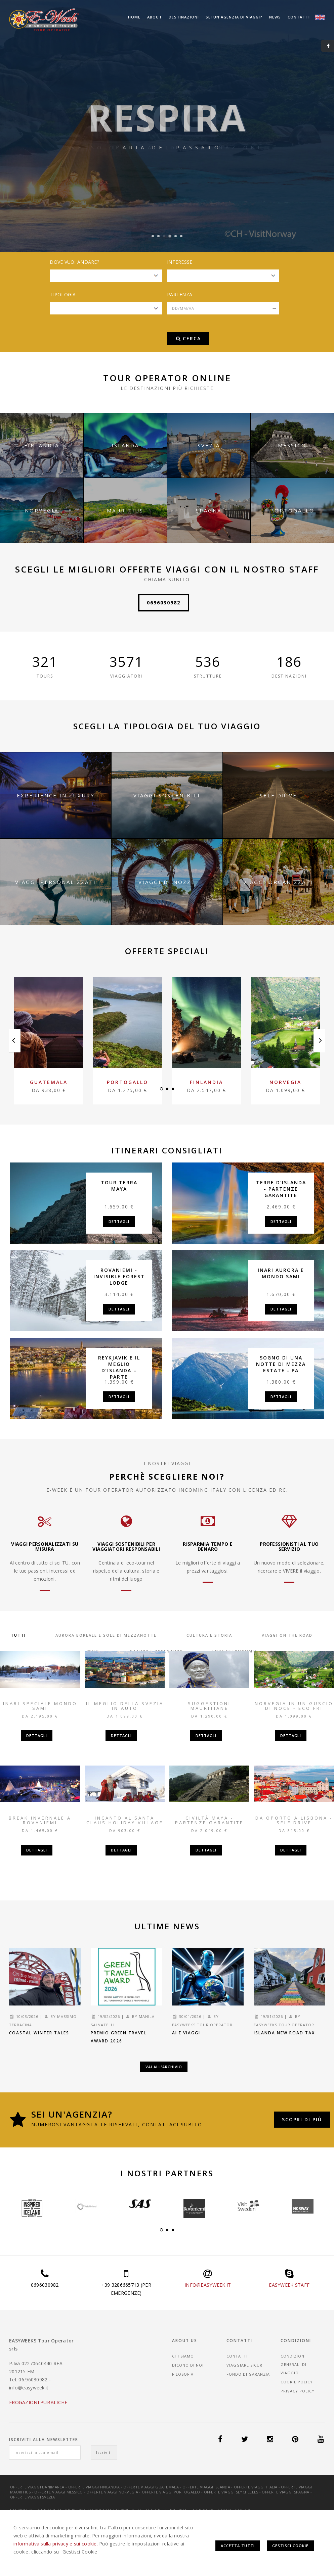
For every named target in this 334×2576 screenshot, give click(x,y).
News (275, 16)
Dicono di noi (188, 2365)
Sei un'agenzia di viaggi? (234, 16)
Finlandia (206, 1082)
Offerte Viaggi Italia (256, 2486)
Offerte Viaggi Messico (58, 2491)
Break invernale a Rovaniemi (40, 1820)
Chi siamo (183, 2356)
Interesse (180, 262)
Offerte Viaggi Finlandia (94, 2486)
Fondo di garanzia (248, 2374)
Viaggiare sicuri (245, 2365)
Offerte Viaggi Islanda (206, 2486)
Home (134, 16)
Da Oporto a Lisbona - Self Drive (294, 1820)
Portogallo (127, 1082)
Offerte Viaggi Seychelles (231, 2491)
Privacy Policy (298, 2390)
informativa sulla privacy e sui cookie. (55, 2543)
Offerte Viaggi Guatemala (151, 2486)
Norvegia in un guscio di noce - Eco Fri (294, 1706)
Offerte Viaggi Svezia (32, 2496)
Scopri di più (302, 2119)
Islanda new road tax (284, 2033)
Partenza (179, 294)
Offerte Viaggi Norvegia (112, 2491)
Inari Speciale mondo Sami (40, 1706)
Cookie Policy (297, 2381)
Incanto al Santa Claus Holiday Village (124, 1820)
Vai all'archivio (163, 2066)
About (154, 16)
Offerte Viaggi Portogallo (171, 2491)
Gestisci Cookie (290, 2545)
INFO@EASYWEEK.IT (207, 2285)
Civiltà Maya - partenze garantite (209, 1820)
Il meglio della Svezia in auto (125, 1706)
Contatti (299, 16)
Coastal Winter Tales (39, 2033)
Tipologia (63, 294)
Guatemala (49, 1082)
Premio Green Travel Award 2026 (119, 2037)
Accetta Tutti (238, 2545)
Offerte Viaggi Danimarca (37, 2486)
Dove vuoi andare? (74, 262)
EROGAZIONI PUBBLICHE (38, 2402)
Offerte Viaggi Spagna (285, 2491)
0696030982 (163, 602)
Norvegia (285, 1082)
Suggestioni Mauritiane (209, 1706)
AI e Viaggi (186, 2033)
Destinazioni (184, 16)
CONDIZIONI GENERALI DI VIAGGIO (293, 2364)
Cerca (188, 338)
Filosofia (183, 2374)
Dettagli (119, 1221)
